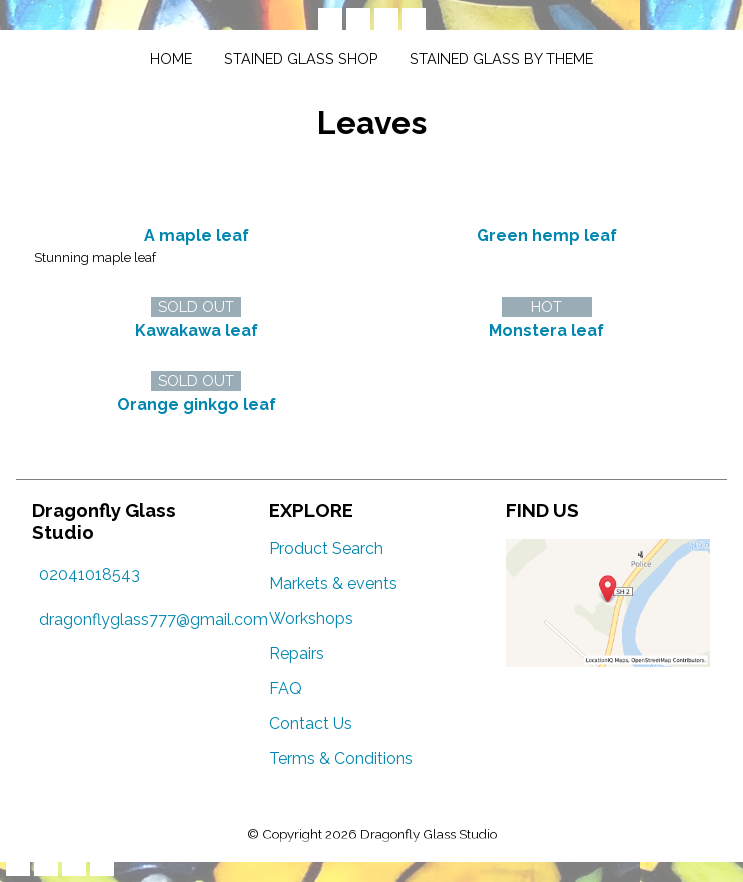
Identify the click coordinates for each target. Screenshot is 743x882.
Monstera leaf (546, 330)
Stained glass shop (301, 58)
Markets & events (333, 583)
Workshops (311, 618)
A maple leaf (196, 235)
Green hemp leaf (547, 235)
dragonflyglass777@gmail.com (153, 619)
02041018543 (89, 574)
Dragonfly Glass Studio (428, 834)
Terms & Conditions (341, 758)
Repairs (296, 653)
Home (171, 58)
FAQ (285, 688)
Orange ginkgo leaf (196, 404)
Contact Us (310, 723)
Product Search (326, 548)
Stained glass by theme (501, 58)
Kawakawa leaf (196, 330)
